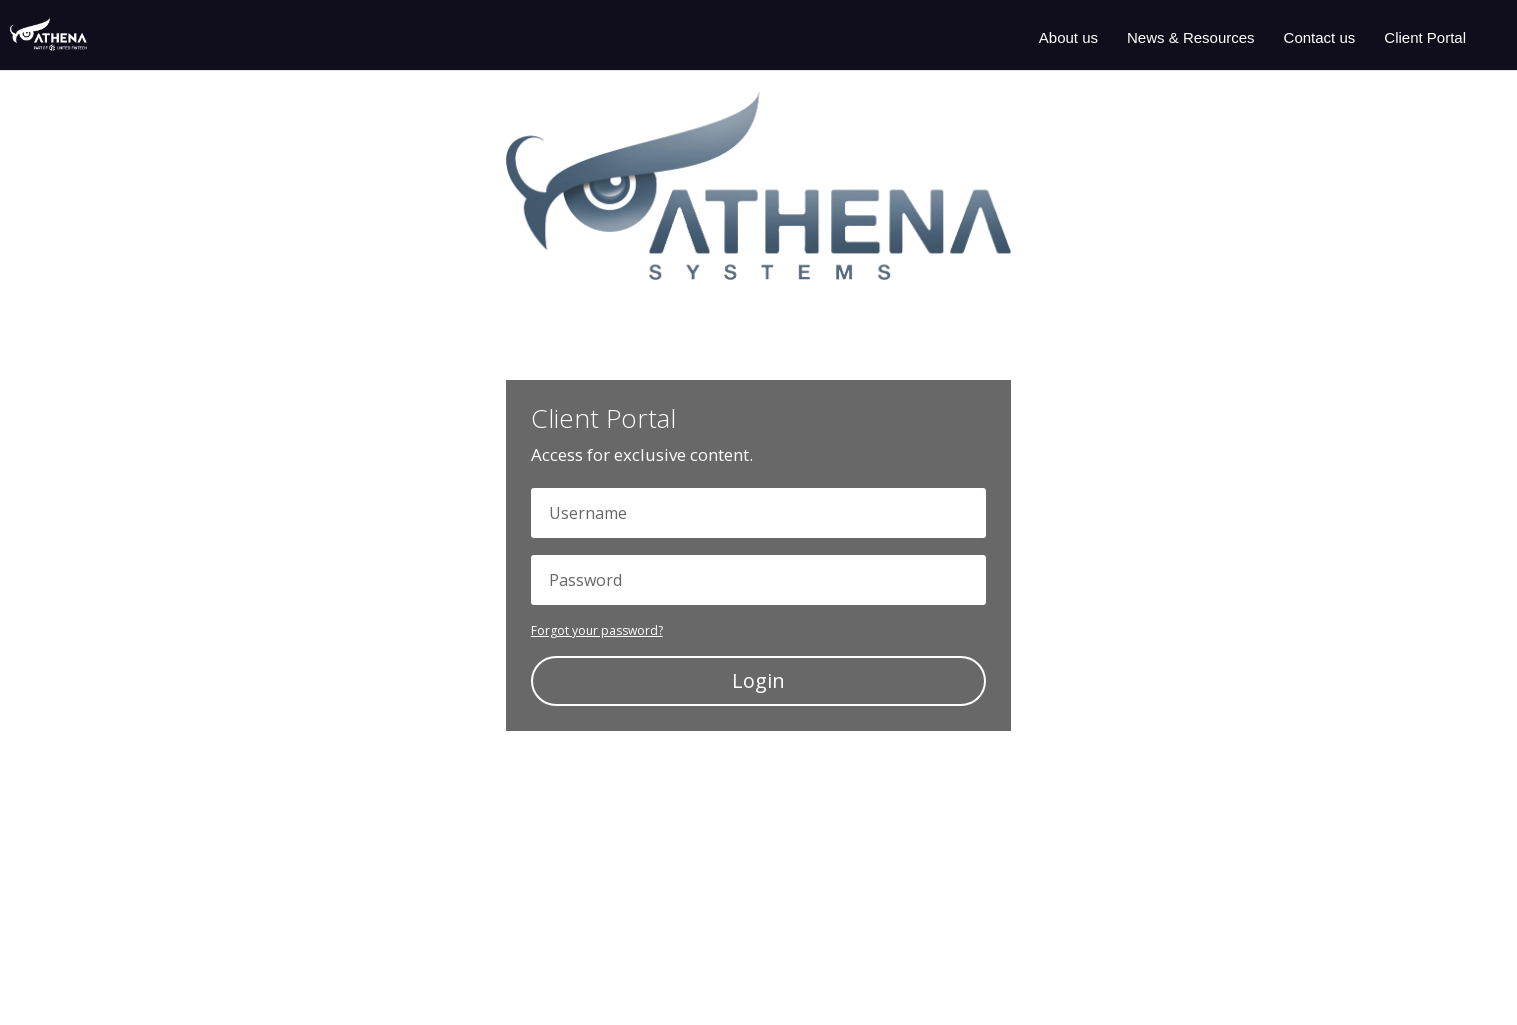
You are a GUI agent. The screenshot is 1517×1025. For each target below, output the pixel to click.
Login (758, 680)
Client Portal (1425, 37)
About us (1068, 37)
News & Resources (1191, 37)
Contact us (1320, 37)
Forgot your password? (597, 630)
